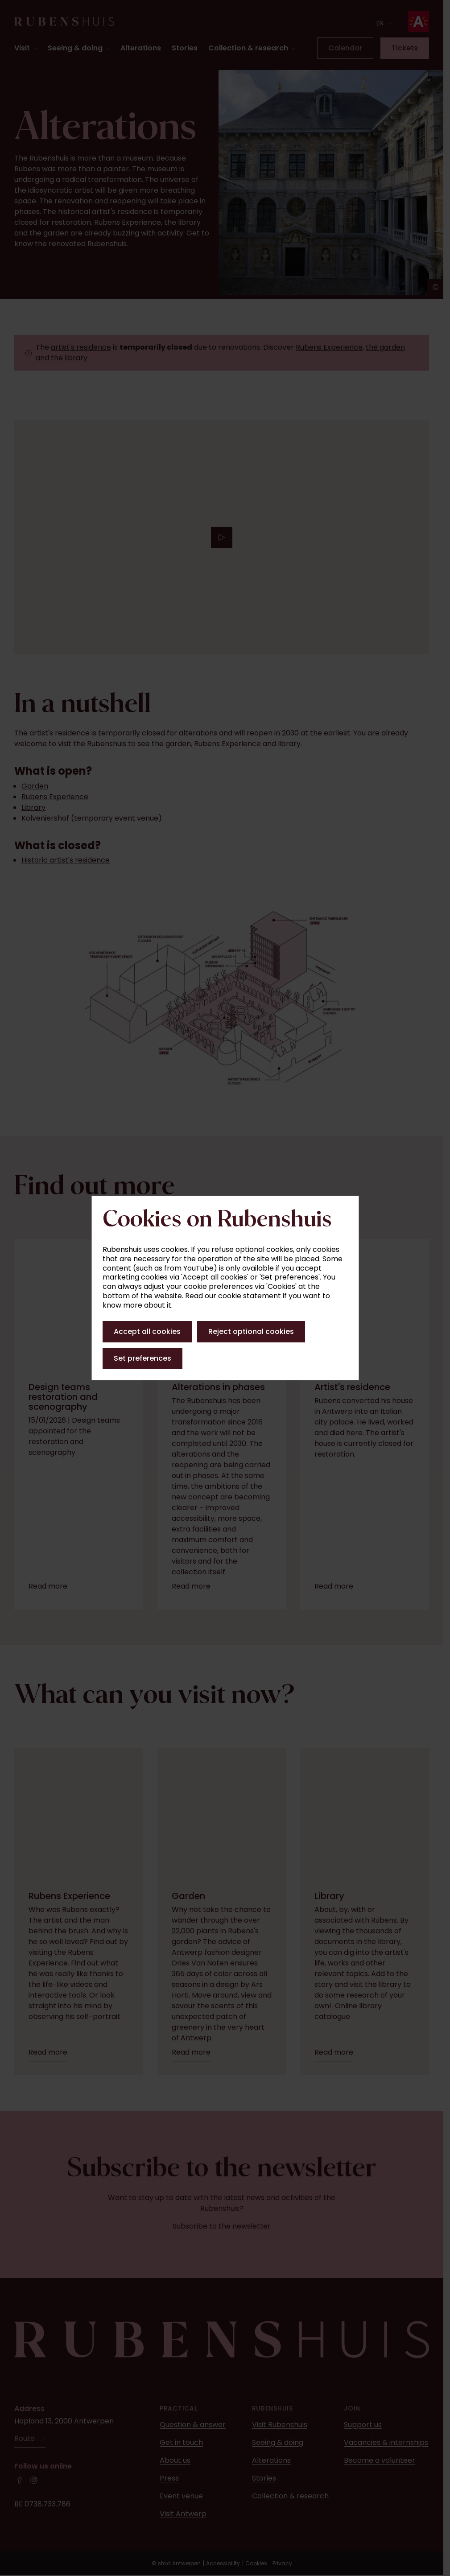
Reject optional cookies (251, 1331)
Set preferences (142, 1358)
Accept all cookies (147, 1331)
